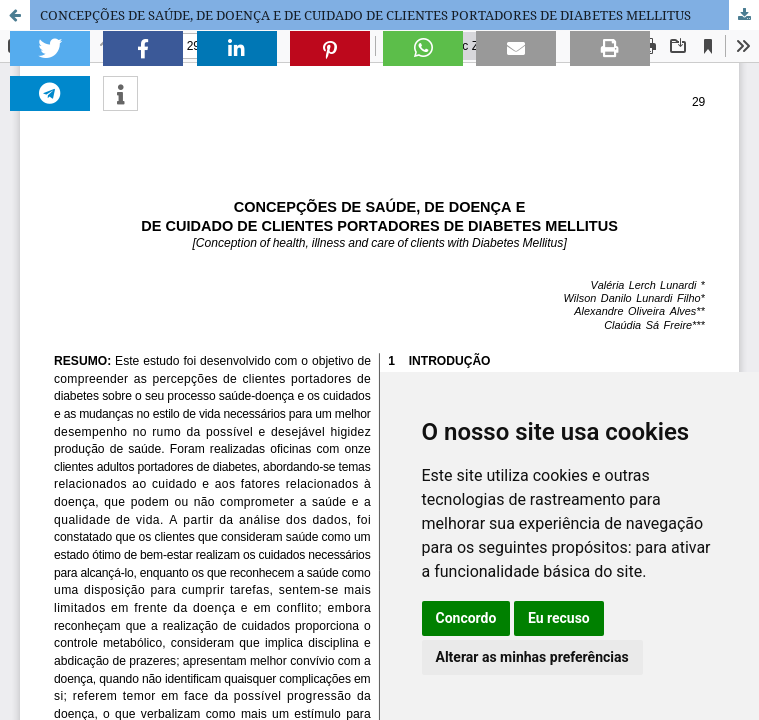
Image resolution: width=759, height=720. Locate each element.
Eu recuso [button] (559, 618)
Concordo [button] (466, 618)
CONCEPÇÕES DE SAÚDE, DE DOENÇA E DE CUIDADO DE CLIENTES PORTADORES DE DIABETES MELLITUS (365, 15)
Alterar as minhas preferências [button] (532, 657)
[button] (50, 48)
